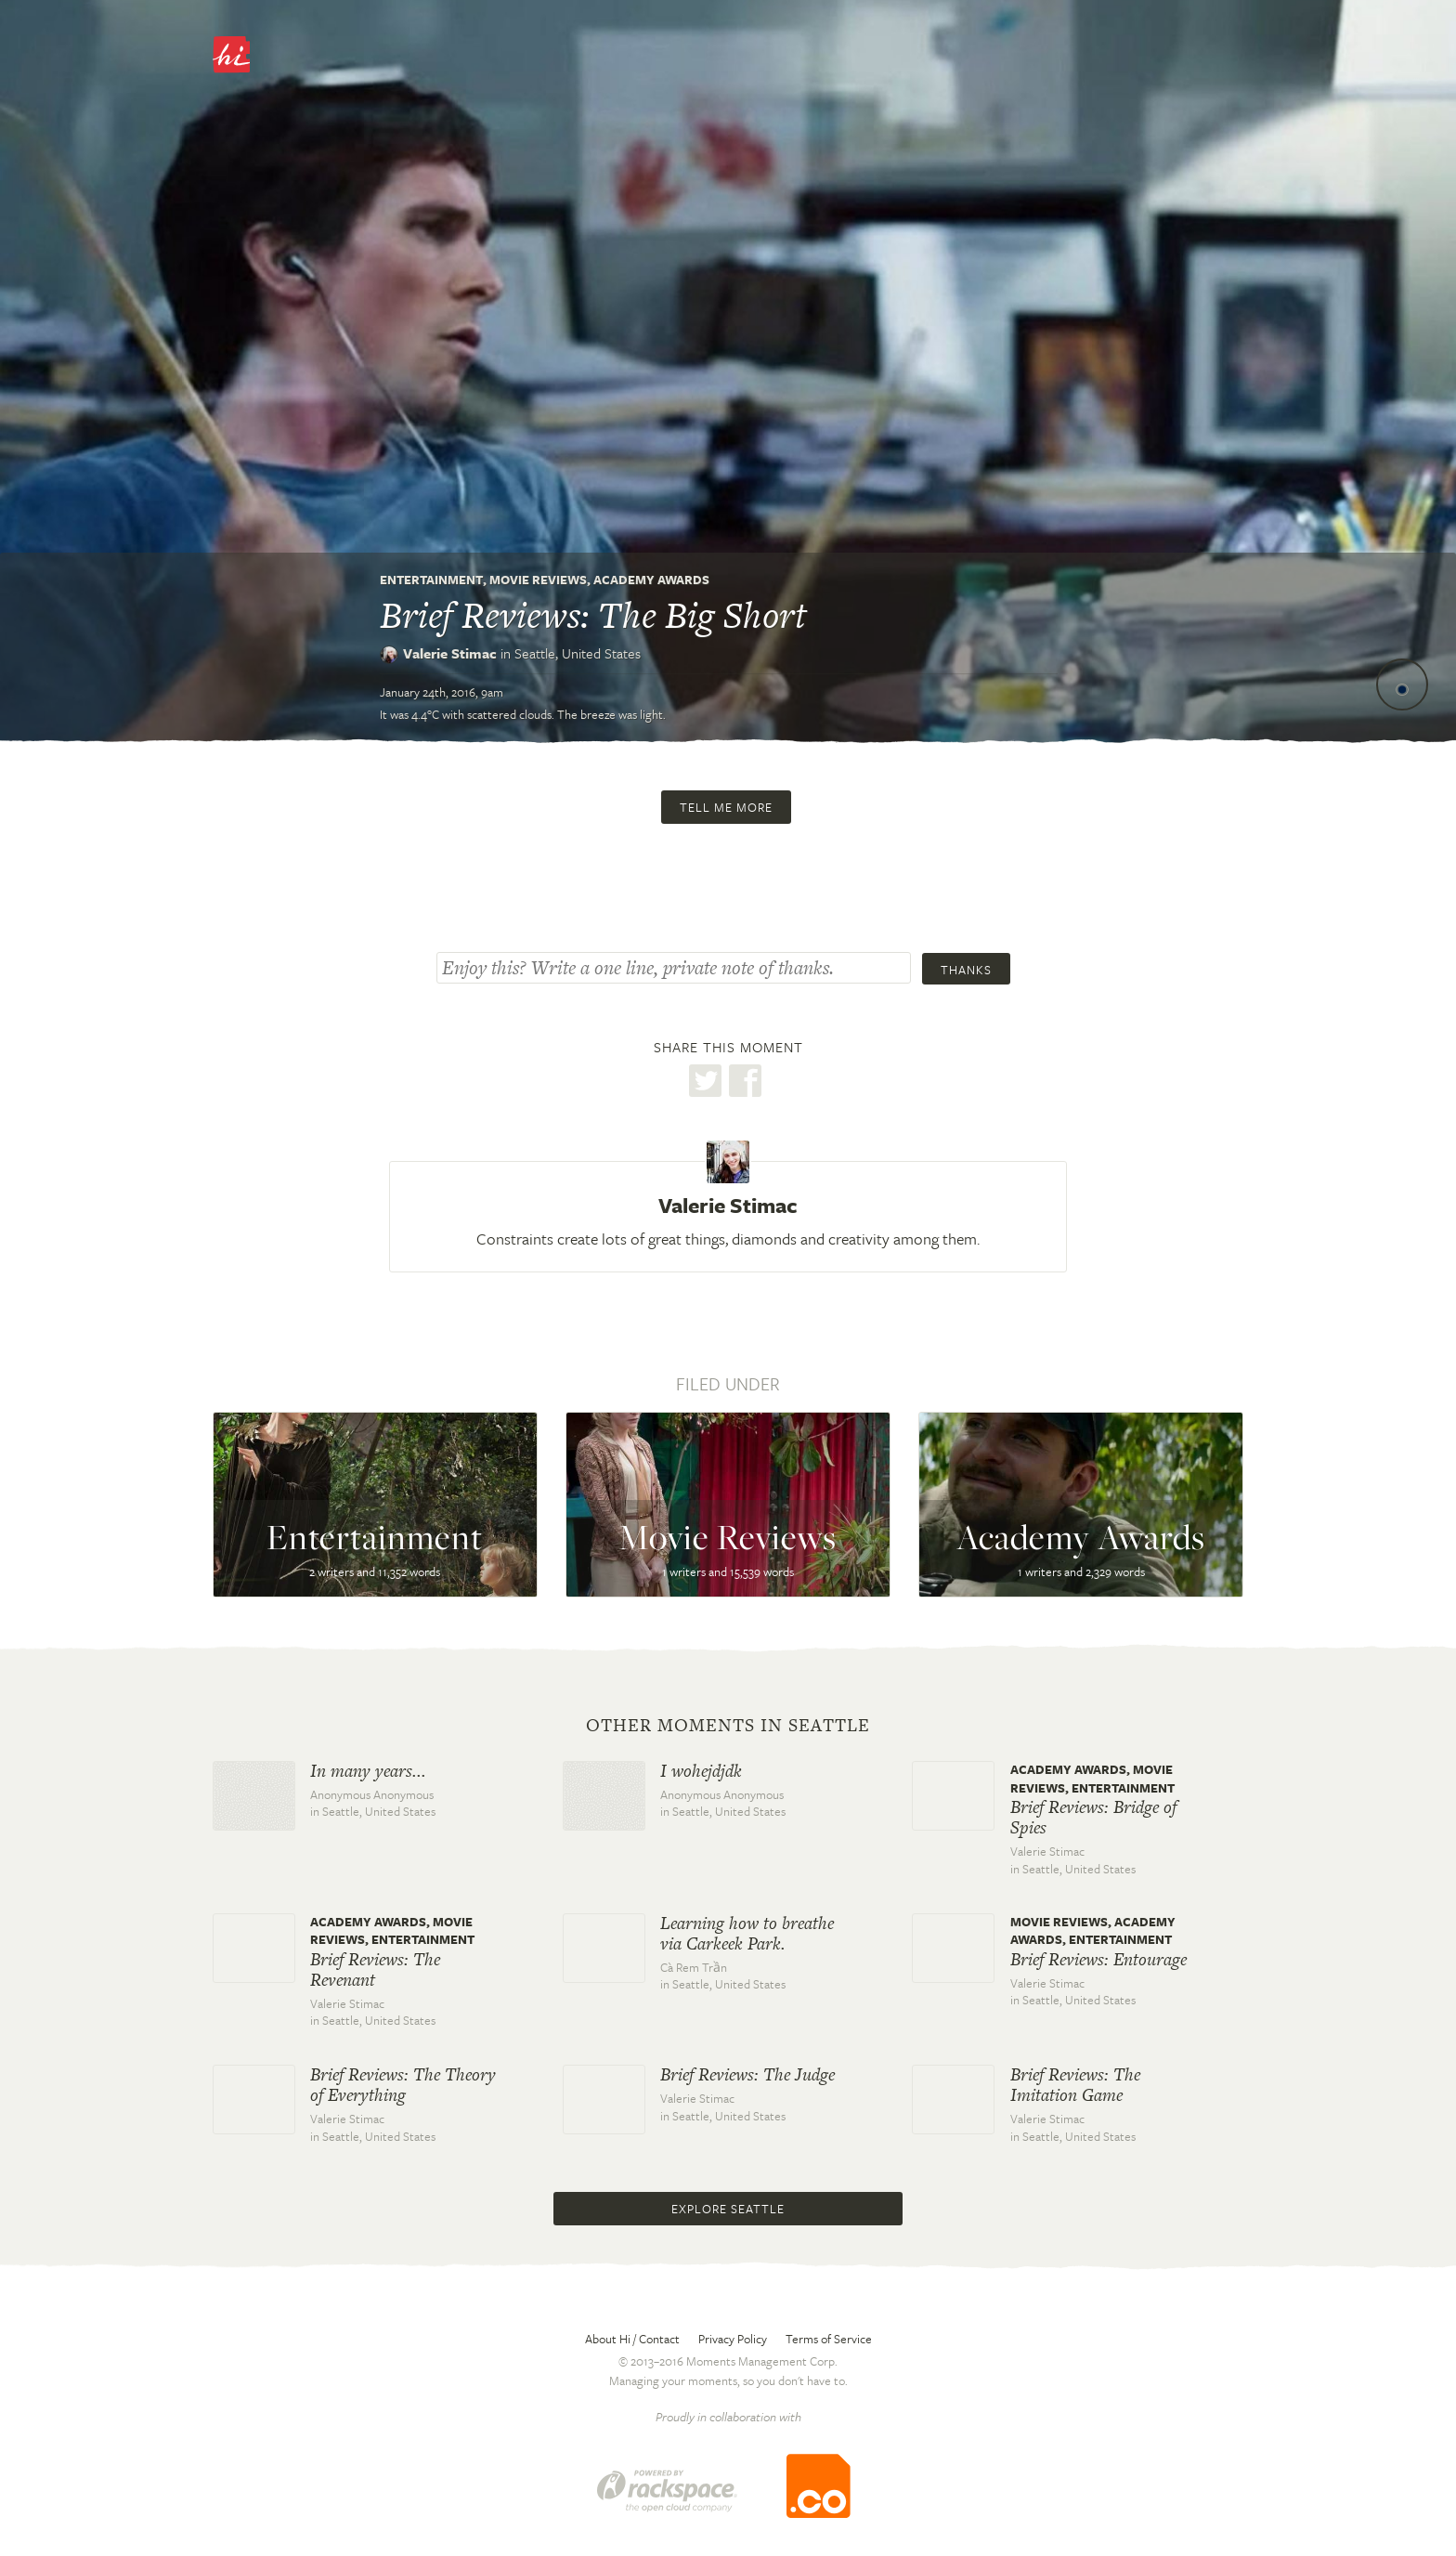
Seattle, (577, 653)
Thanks (966, 969)
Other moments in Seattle (728, 1725)
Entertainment (431, 579)
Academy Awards (651, 579)
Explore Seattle (728, 2208)
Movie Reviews (538, 579)
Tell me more (726, 807)
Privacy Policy (732, 2338)
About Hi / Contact (632, 2338)
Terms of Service (829, 2338)
